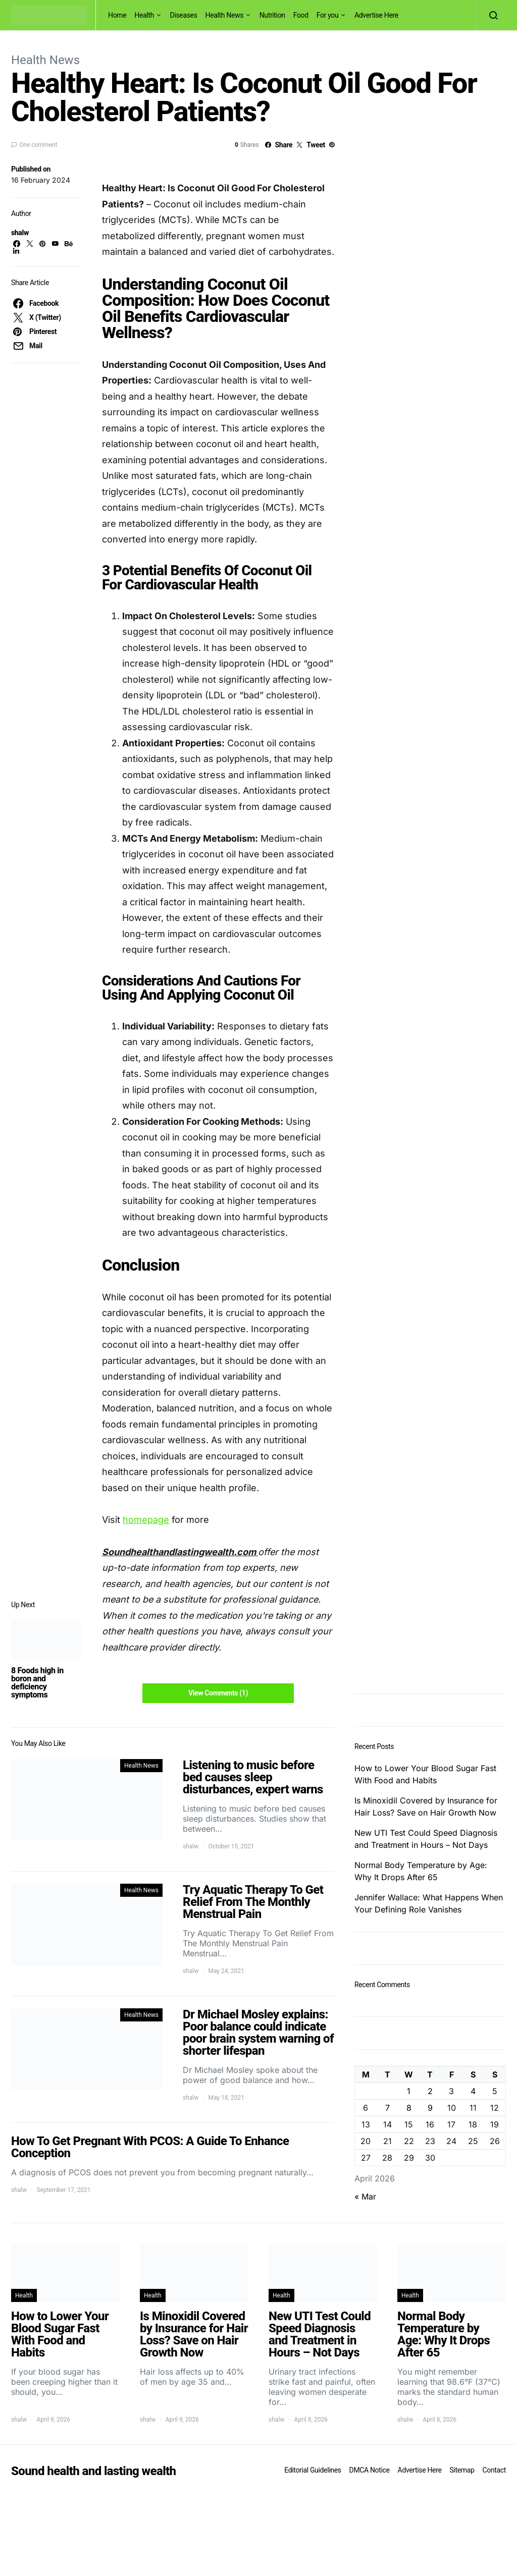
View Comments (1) (218, 1693)
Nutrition (272, 15)
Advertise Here (376, 15)
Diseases (183, 15)
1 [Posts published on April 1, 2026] (408, 2091)
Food (300, 15)
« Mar (365, 2196)
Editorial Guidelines (312, 2470)
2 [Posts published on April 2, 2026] (430, 2091)
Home (117, 15)
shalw (20, 233)
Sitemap (461, 2470)
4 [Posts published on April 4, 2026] (473, 2091)
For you (328, 15)
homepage (146, 1519)
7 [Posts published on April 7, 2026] (387, 2108)
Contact (494, 2470)
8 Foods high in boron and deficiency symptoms (37, 1683)
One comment (38, 144)
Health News (224, 15)
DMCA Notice (369, 2470)
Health (144, 15)
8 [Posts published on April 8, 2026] (408, 2108)
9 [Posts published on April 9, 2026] (430, 2108)
